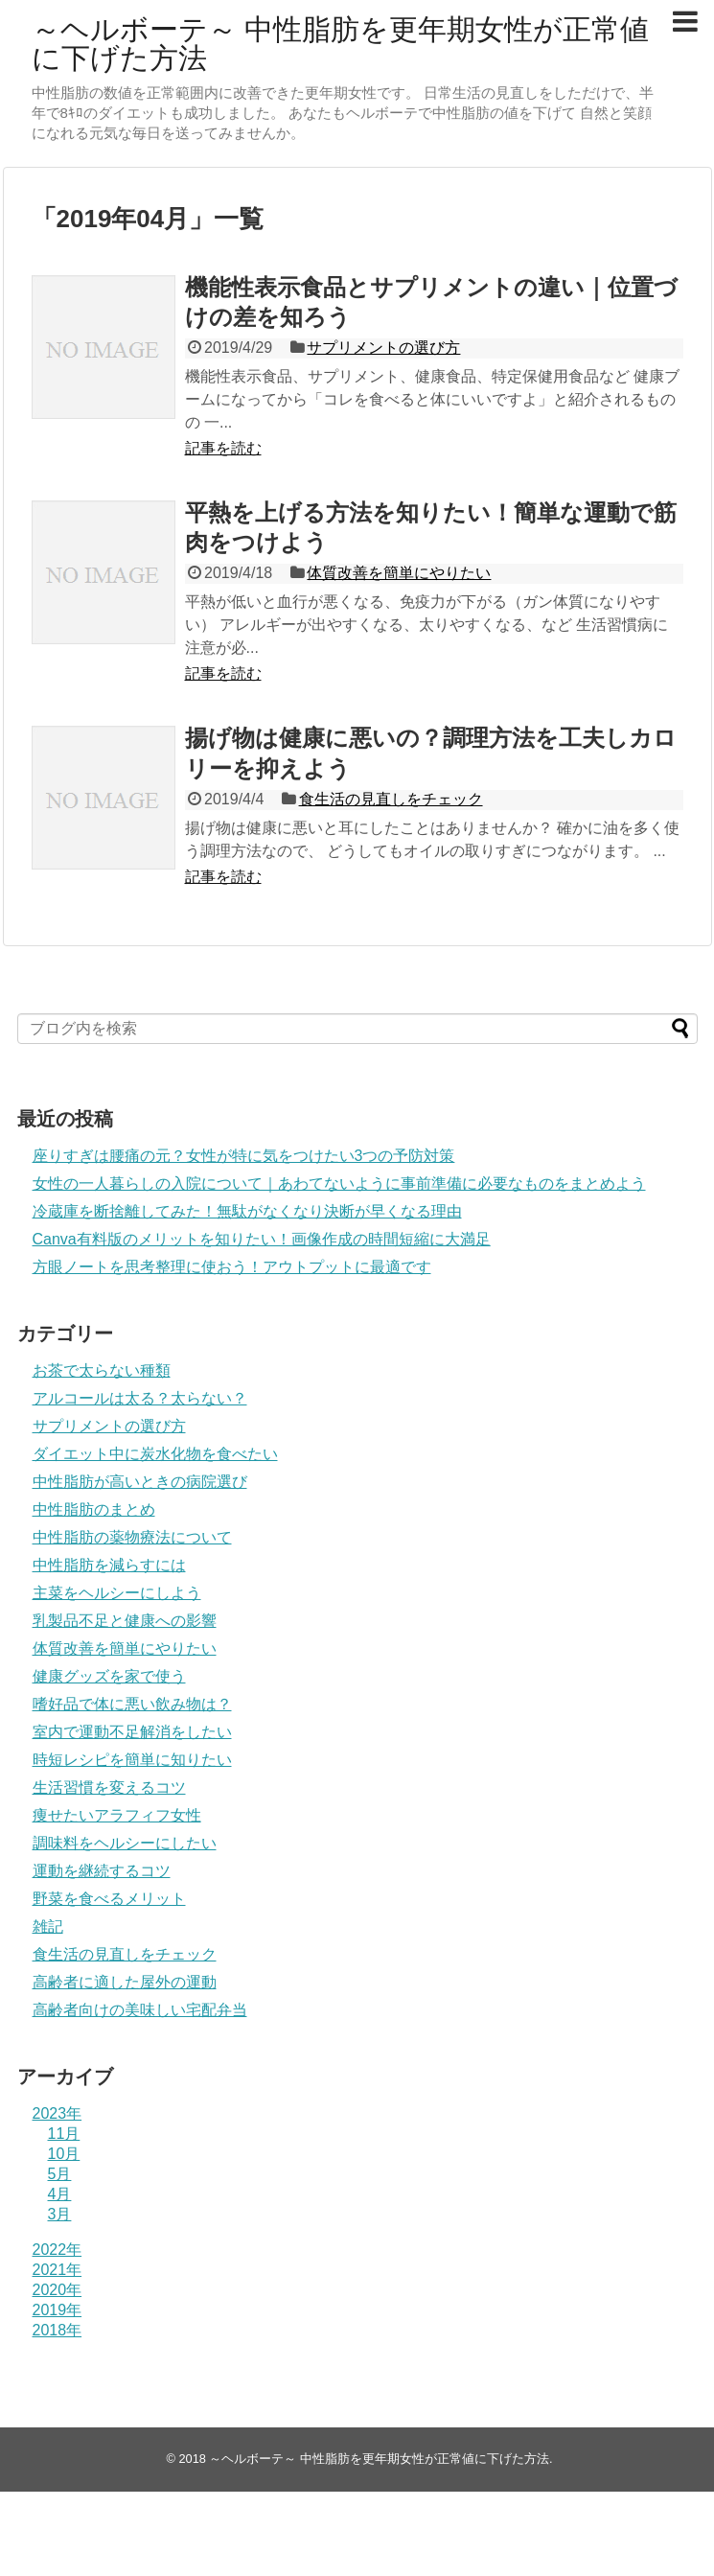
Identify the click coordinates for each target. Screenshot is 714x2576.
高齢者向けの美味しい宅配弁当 (140, 2010)
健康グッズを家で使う (109, 1676)
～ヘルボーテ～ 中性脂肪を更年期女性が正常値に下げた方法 (340, 43)
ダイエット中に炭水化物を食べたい (155, 1454)
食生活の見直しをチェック (391, 799)
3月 (60, 2214)
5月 (60, 2174)
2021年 (57, 2270)
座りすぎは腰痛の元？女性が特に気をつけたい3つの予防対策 (244, 1156)
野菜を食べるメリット (109, 1899)
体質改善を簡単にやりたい (399, 573)
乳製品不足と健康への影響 (125, 1621)
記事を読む (223, 448)
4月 (60, 2194)
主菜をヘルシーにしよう (117, 1593)
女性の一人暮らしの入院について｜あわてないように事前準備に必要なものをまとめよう (339, 1183)
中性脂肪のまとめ (94, 1509)
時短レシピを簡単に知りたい (132, 1760)
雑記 (48, 1926)
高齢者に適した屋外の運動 (125, 1982)
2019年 (57, 2310)
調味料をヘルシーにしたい (125, 1843)
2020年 (57, 2290)
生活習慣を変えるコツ (109, 1787)
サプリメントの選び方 (383, 347)
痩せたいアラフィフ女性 (117, 1815)
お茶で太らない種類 (102, 1370)
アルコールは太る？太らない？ (140, 1398)
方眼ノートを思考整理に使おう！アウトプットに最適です (232, 1267)
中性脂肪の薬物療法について (132, 1537)
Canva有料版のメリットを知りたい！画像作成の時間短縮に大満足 (262, 1239)
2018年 (57, 2330)
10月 (64, 2154)
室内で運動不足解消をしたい (132, 1732)
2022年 (57, 2249)
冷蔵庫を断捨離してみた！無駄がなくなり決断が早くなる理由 (247, 1211)
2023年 (57, 2113)
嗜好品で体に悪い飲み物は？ (132, 1704)
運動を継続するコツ (102, 1871)
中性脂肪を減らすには (109, 1565)
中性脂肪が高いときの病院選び (140, 1482)
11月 (64, 2133)
